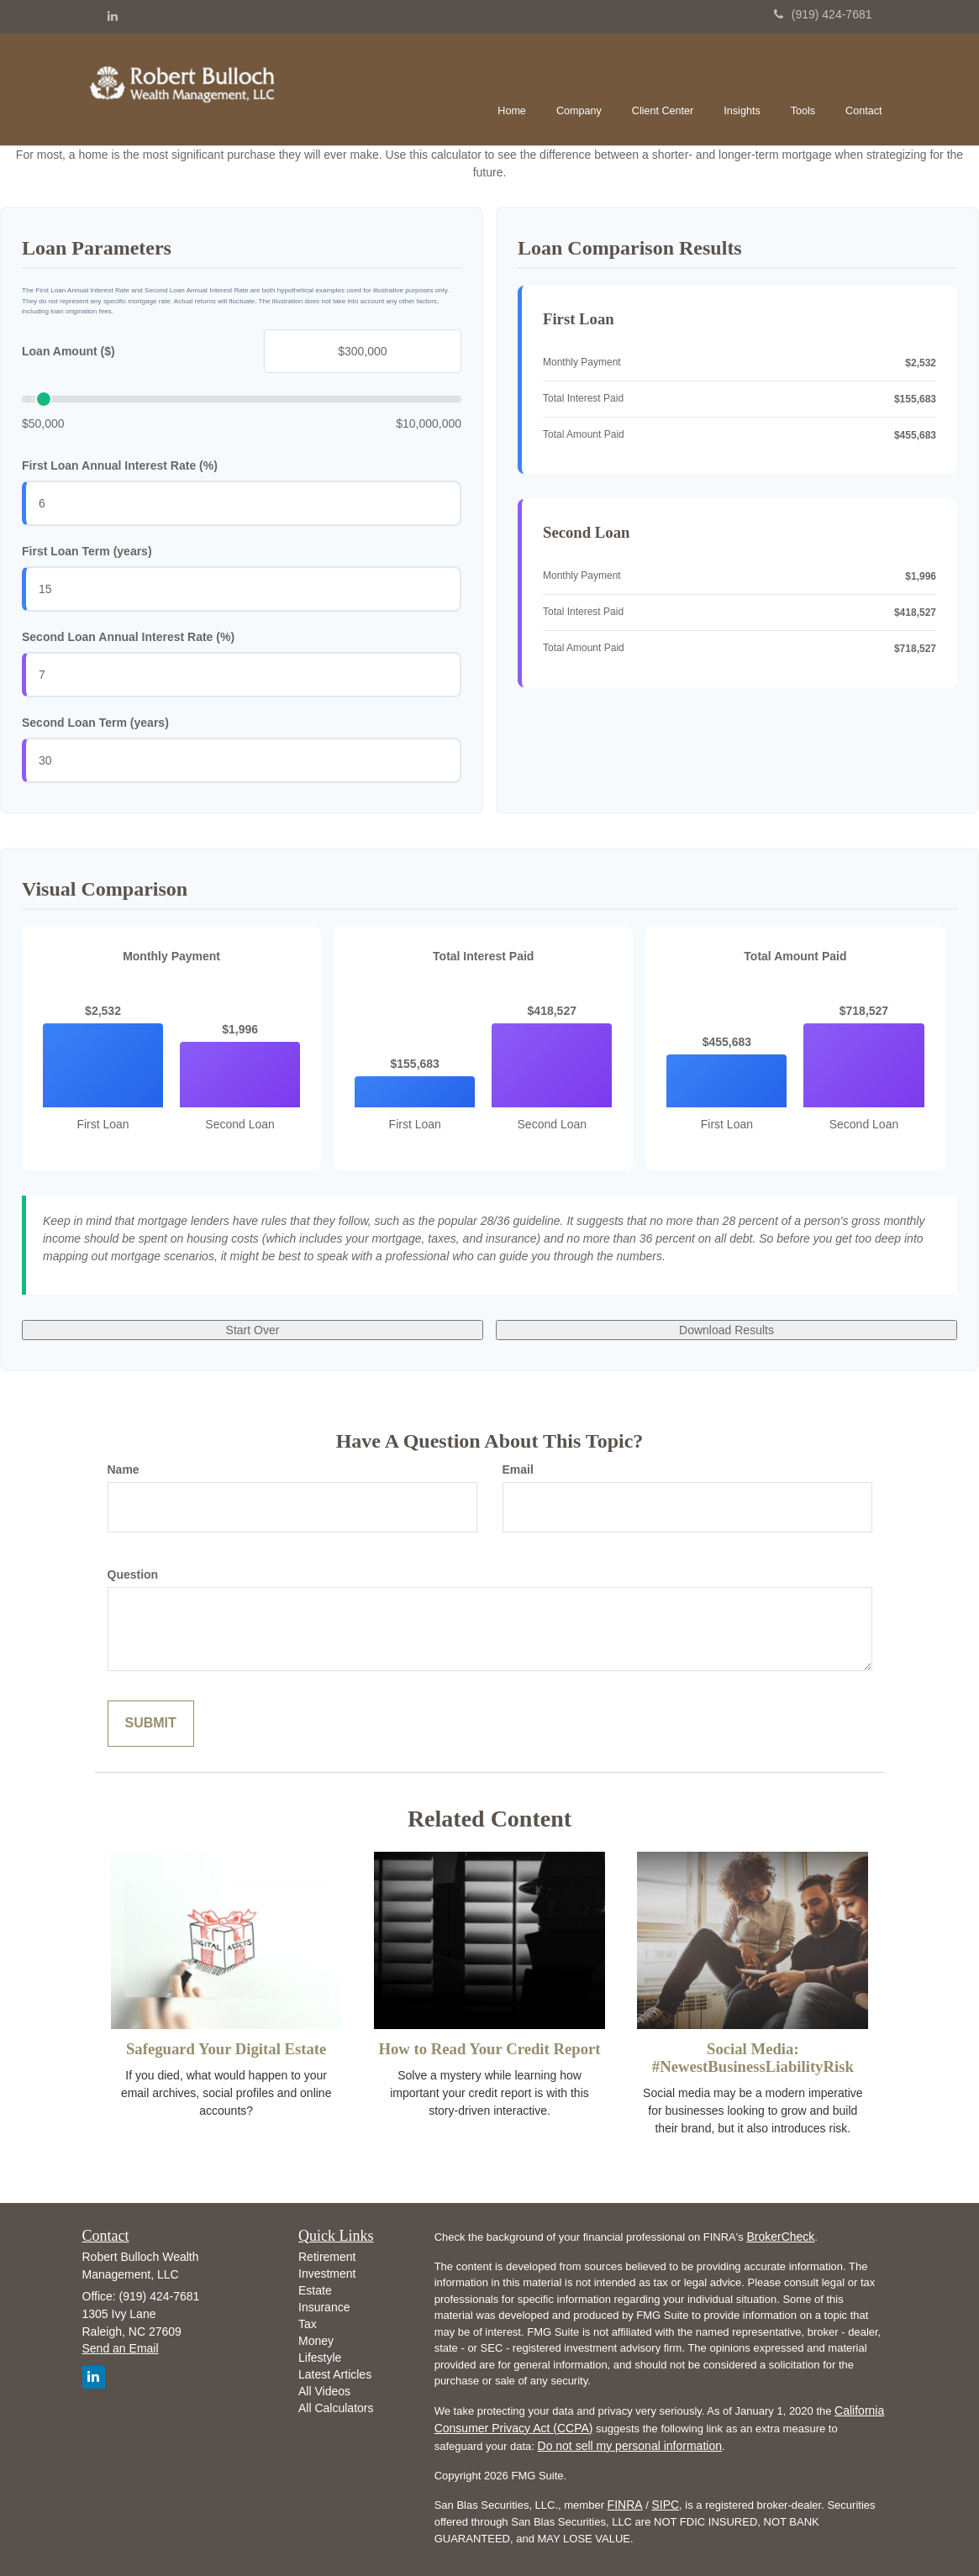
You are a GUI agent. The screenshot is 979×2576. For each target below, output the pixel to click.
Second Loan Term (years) (95, 722)
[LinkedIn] (113, 16)
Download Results (726, 1330)
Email (518, 1469)
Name (123, 1469)
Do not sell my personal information (630, 2445)
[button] (579, 87)
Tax (307, 2324)
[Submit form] (151, 1724)
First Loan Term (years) (87, 551)
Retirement (326, 2256)
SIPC (665, 2504)
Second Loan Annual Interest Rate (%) (128, 637)
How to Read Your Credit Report (489, 2049)
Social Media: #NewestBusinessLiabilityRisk (753, 2057)
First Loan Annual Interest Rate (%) (120, 465)
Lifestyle (319, 2357)
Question (133, 1574)
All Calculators (335, 2408)
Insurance (324, 2307)
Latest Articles (334, 2374)
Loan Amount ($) (68, 351)
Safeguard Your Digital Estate (226, 2049)
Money (316, 2340)
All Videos (324, 2391)
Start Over (253, 1330)
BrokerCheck (780, 2236)
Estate (315, 2290)
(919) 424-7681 (823, 14)
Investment (326, 2273)
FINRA (625, 2504)
